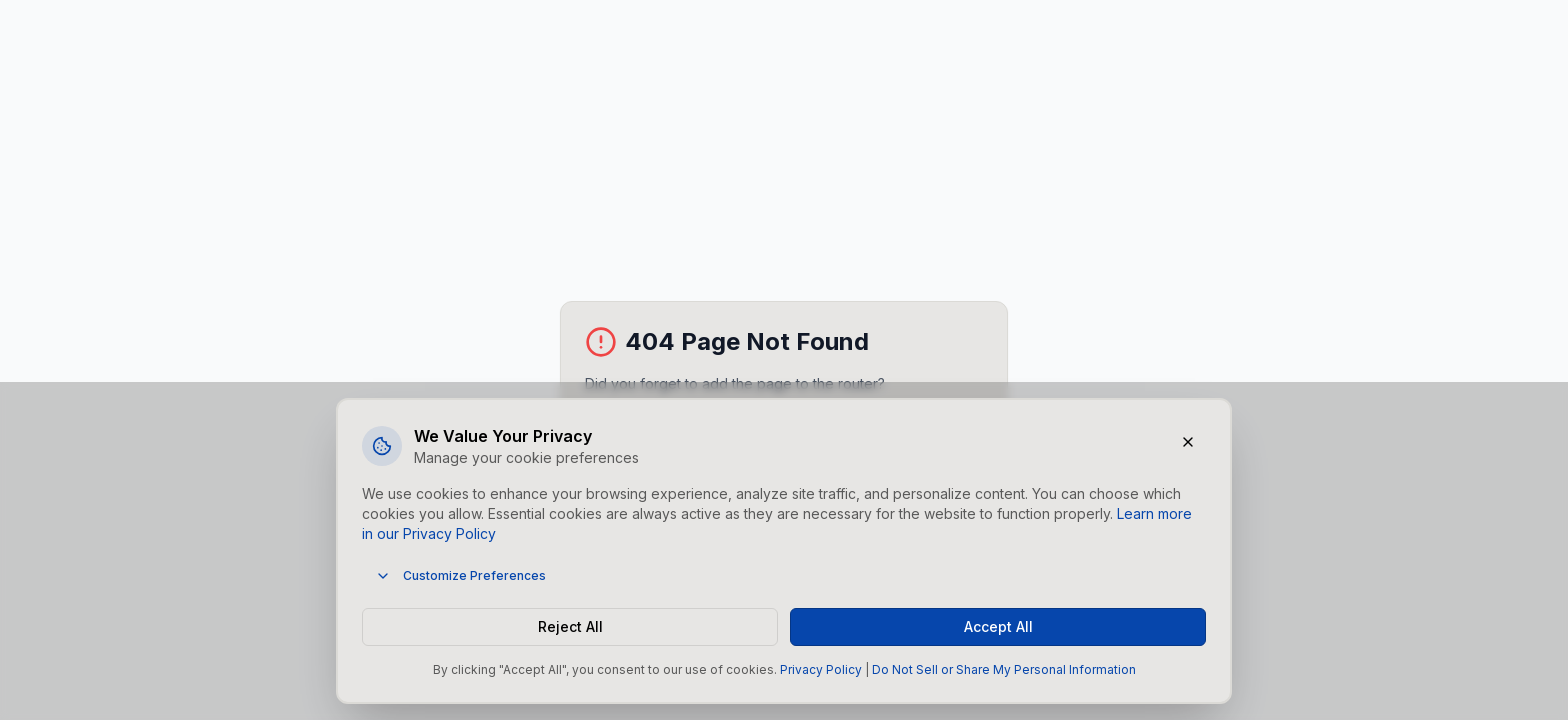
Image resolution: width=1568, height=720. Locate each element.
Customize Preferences (460, 576)
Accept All (998, 626)
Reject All (570, 626)
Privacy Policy (821, 669)
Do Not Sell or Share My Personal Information (1004, 669)
